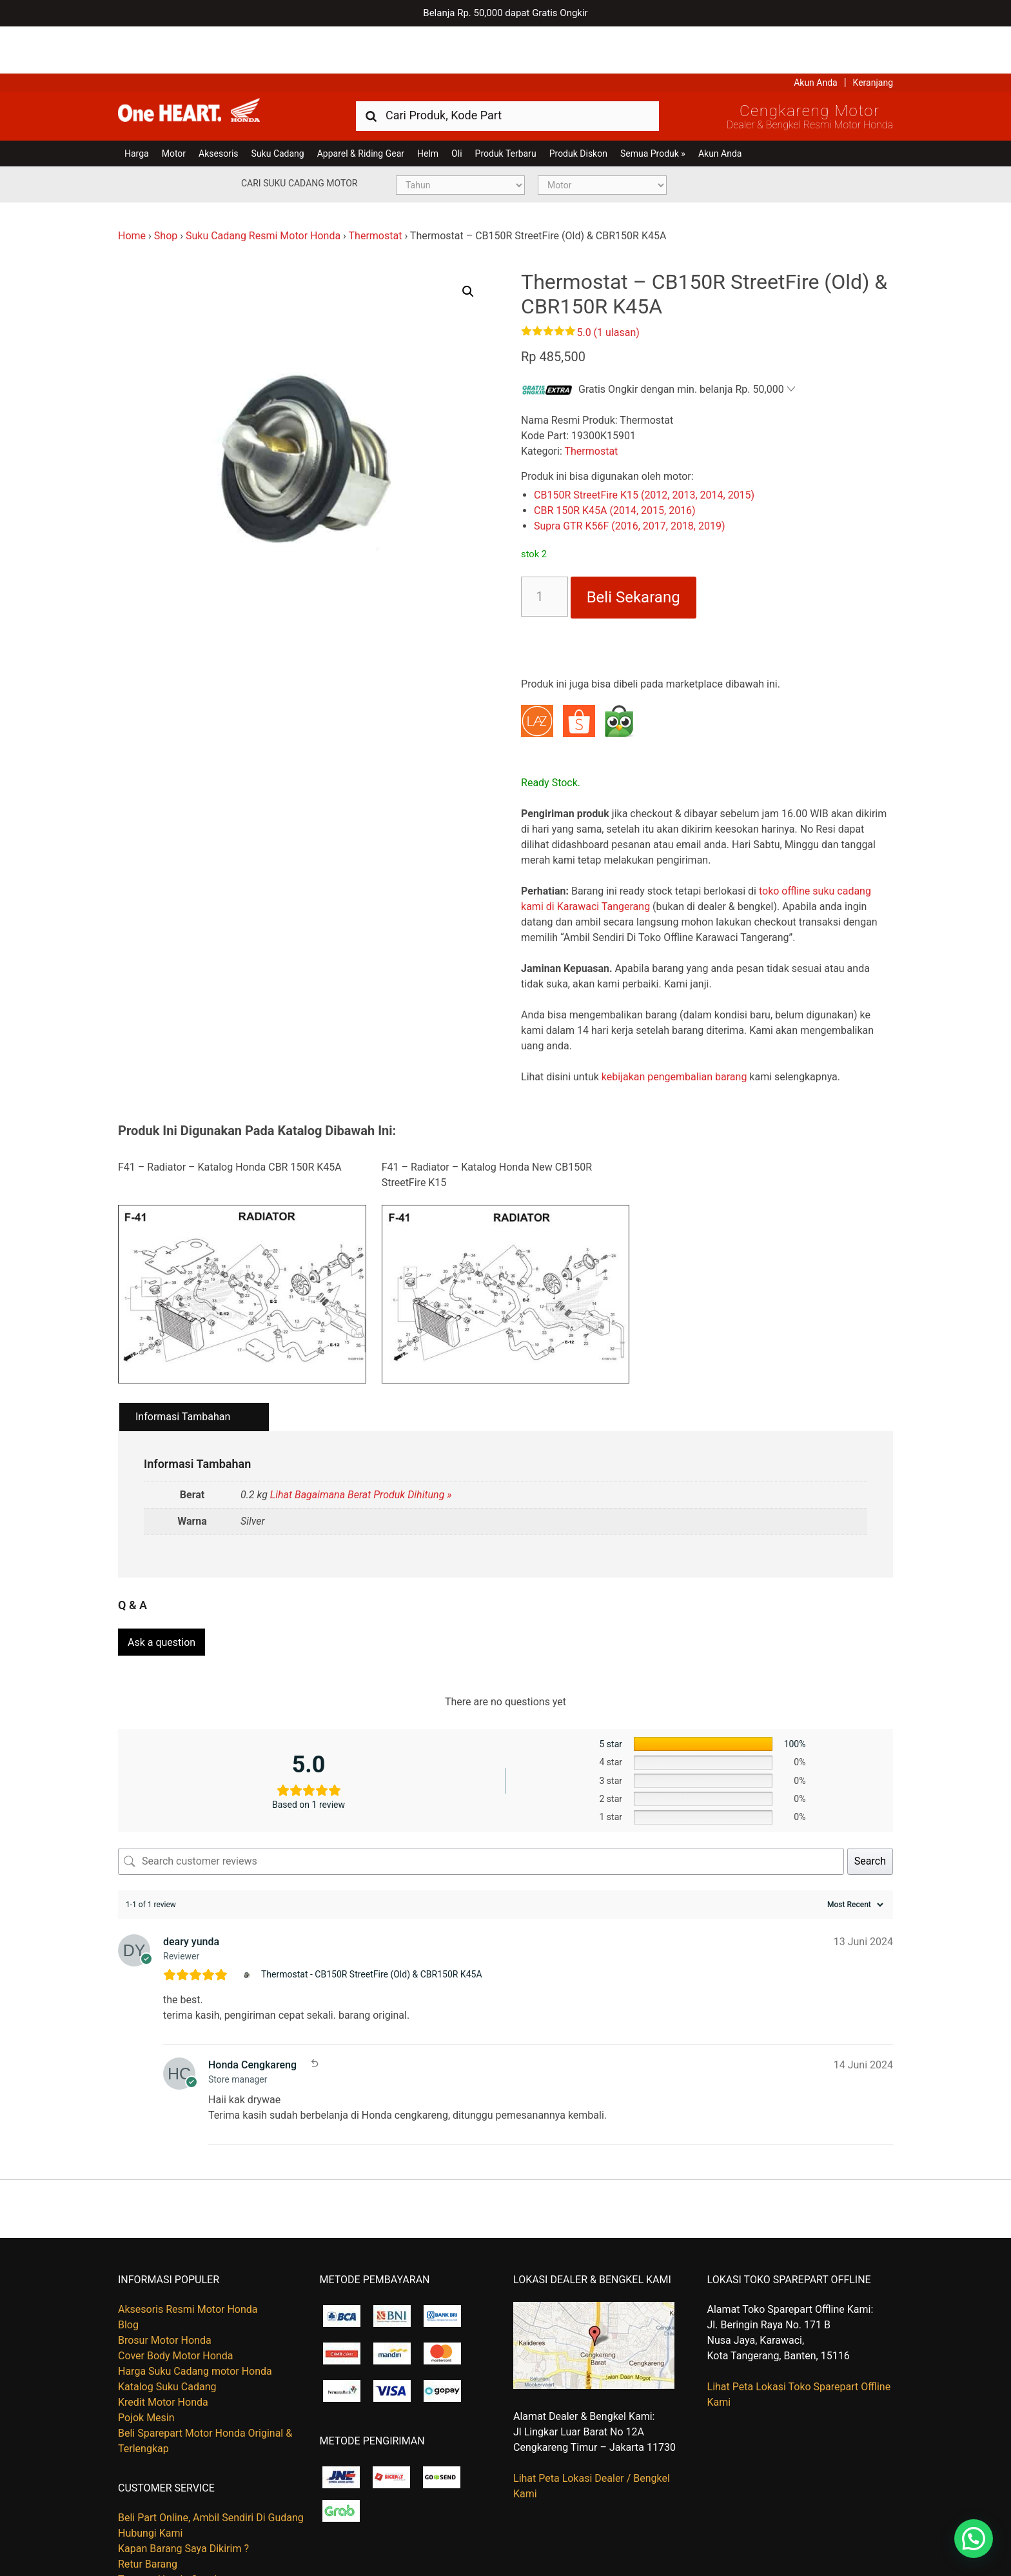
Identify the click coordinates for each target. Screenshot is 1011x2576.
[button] (468, 244)
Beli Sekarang (633, 551)
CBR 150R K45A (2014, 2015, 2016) (615, 464)
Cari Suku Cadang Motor (299, 136)
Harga (136, 106)
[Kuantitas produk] (544, 550)
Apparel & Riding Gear (360, 106)
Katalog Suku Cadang (167, 2333)
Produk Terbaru (505, 106)
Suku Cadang (277, 106)
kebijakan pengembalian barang (674, 1030)
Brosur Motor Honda (164, 2287)
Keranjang (873, 35)
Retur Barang (147, 2511)
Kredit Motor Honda (163, 2349)
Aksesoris (218, 106)
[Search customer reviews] (481, 1807)
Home (132, 189)
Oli (456, 106)
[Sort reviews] (853, 1851)
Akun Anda (816, 35)
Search (870, 1807)
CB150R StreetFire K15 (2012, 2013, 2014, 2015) (644, 448)
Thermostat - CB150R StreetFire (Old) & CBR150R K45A (371, 1921)
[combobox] (507, 68)
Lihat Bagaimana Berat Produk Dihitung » (361, 1448)
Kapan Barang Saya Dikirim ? (183, 2496)
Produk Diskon (578, 106)
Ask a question (161, 1589)
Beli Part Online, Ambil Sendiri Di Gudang (211, 2465)
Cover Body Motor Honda (175, 2302)
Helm (427, 106)
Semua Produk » (652, 106)
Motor (174, 106)
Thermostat (375, 189)
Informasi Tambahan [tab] (182, 1370)
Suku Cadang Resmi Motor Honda (263, 189)
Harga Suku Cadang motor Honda (195, 2318)
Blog (128, 2271)
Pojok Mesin (146, 2364)
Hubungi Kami (150, 2480)
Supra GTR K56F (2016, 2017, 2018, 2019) (629, 479)
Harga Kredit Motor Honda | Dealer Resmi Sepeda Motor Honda (211, 67)
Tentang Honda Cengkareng (182, 2527)
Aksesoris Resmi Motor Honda (188, 2256)
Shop (165, 189)
